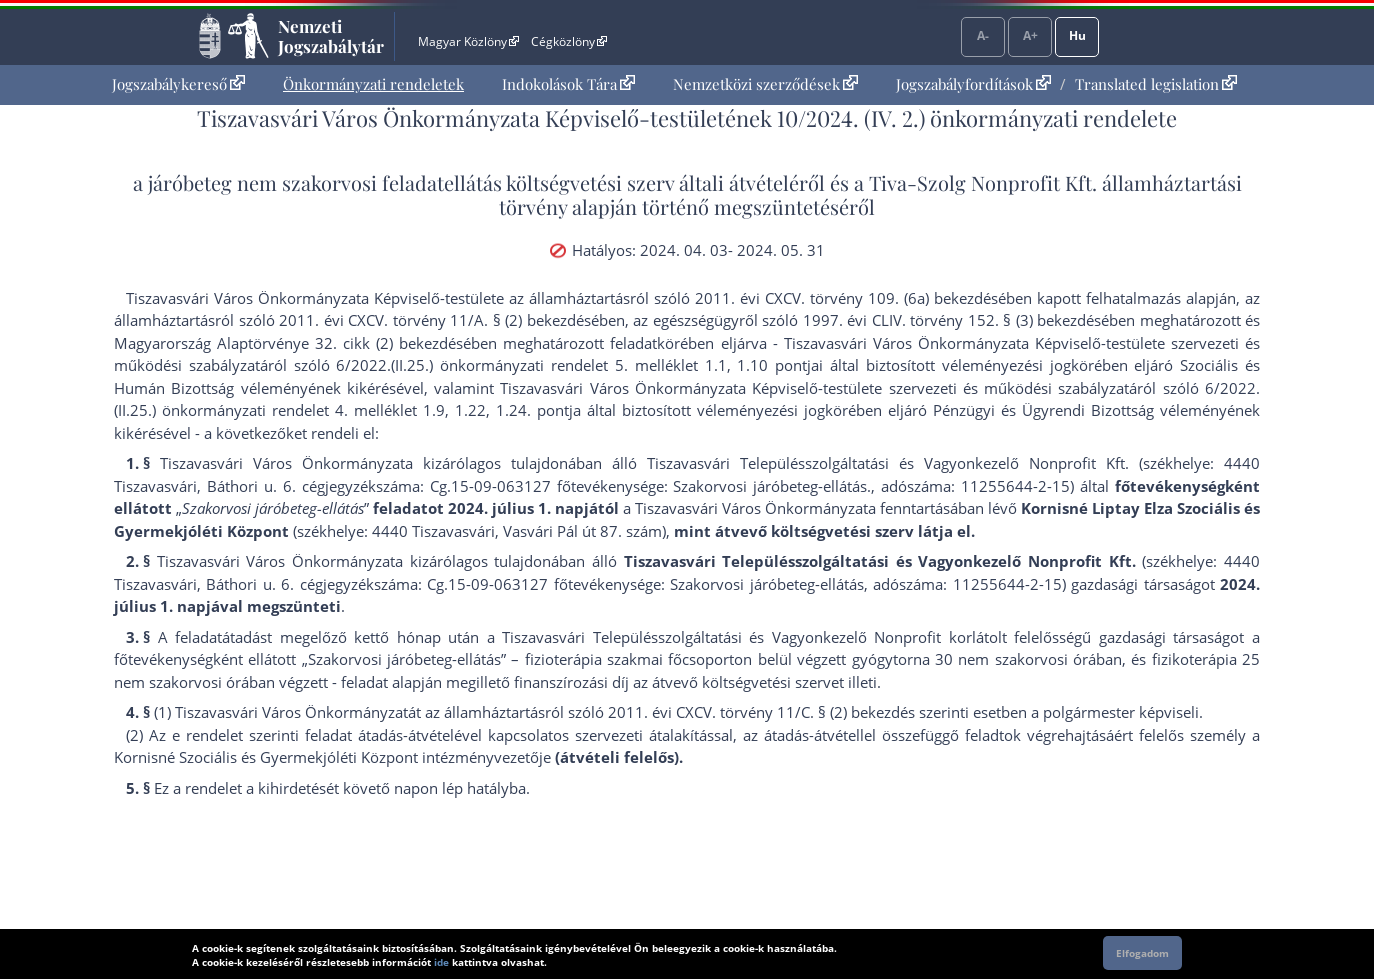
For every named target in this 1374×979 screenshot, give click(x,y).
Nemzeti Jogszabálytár (331, 36)
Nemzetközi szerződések (765, 84)
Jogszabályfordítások (973, 84)
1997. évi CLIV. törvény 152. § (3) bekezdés (952, 320)
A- (983, 35)
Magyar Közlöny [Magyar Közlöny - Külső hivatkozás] (468, 41)
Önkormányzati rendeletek (373, 84)
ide (441, 962)
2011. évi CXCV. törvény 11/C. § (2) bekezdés (761, 712)
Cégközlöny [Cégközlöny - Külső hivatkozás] (569, 41)
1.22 (470, 410)
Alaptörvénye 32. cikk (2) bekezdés (340, 343)
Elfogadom (1142, 953)
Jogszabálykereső (178, 84)
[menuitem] (178, 84)
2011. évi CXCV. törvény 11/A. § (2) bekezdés (435, 320)
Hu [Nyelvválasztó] (1077, 35)
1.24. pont (532, 410)
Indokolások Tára (568, 84)
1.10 (752, 365)
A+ (1030, 35)
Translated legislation (1156, 84)
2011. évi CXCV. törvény (779, 298)
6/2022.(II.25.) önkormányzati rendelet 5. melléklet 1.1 (531, 365)
